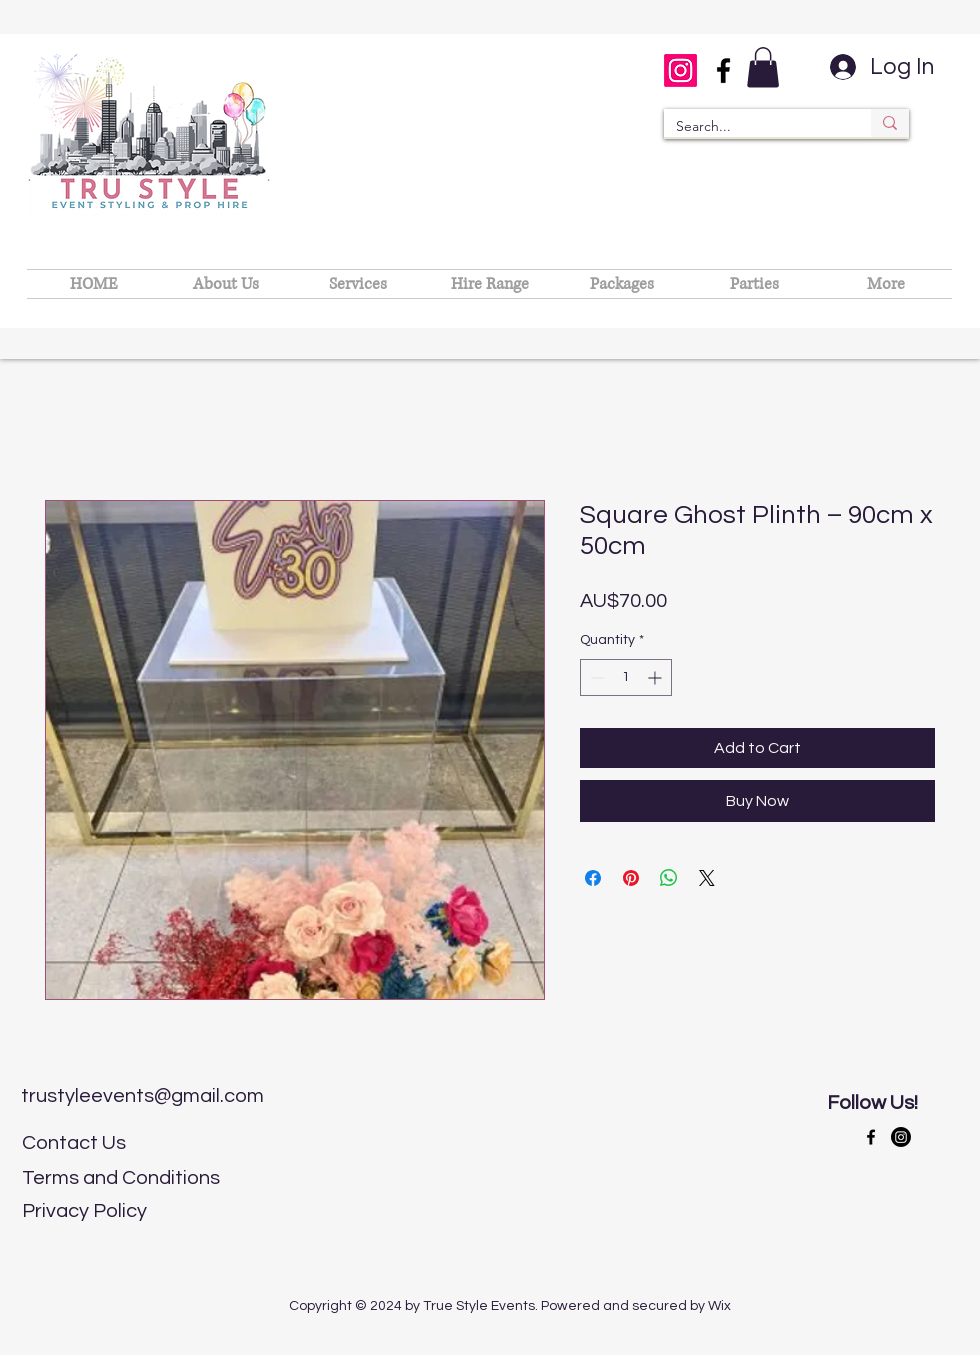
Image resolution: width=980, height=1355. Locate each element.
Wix (719, 1306)
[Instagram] (680, 70)
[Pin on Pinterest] (631, 878)
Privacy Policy (84, 1211)
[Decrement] (595, 677)
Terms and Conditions (121, 1178)
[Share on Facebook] (593, 878)
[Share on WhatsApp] (669, 878)
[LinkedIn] (901, 1137)
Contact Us (74, 1143)
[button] (763, 67)
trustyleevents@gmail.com (142, 1096)
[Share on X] (707, 878)
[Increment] (656, 677)
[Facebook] (723, 70)
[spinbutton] (626, 677)
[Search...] (752, 127)
